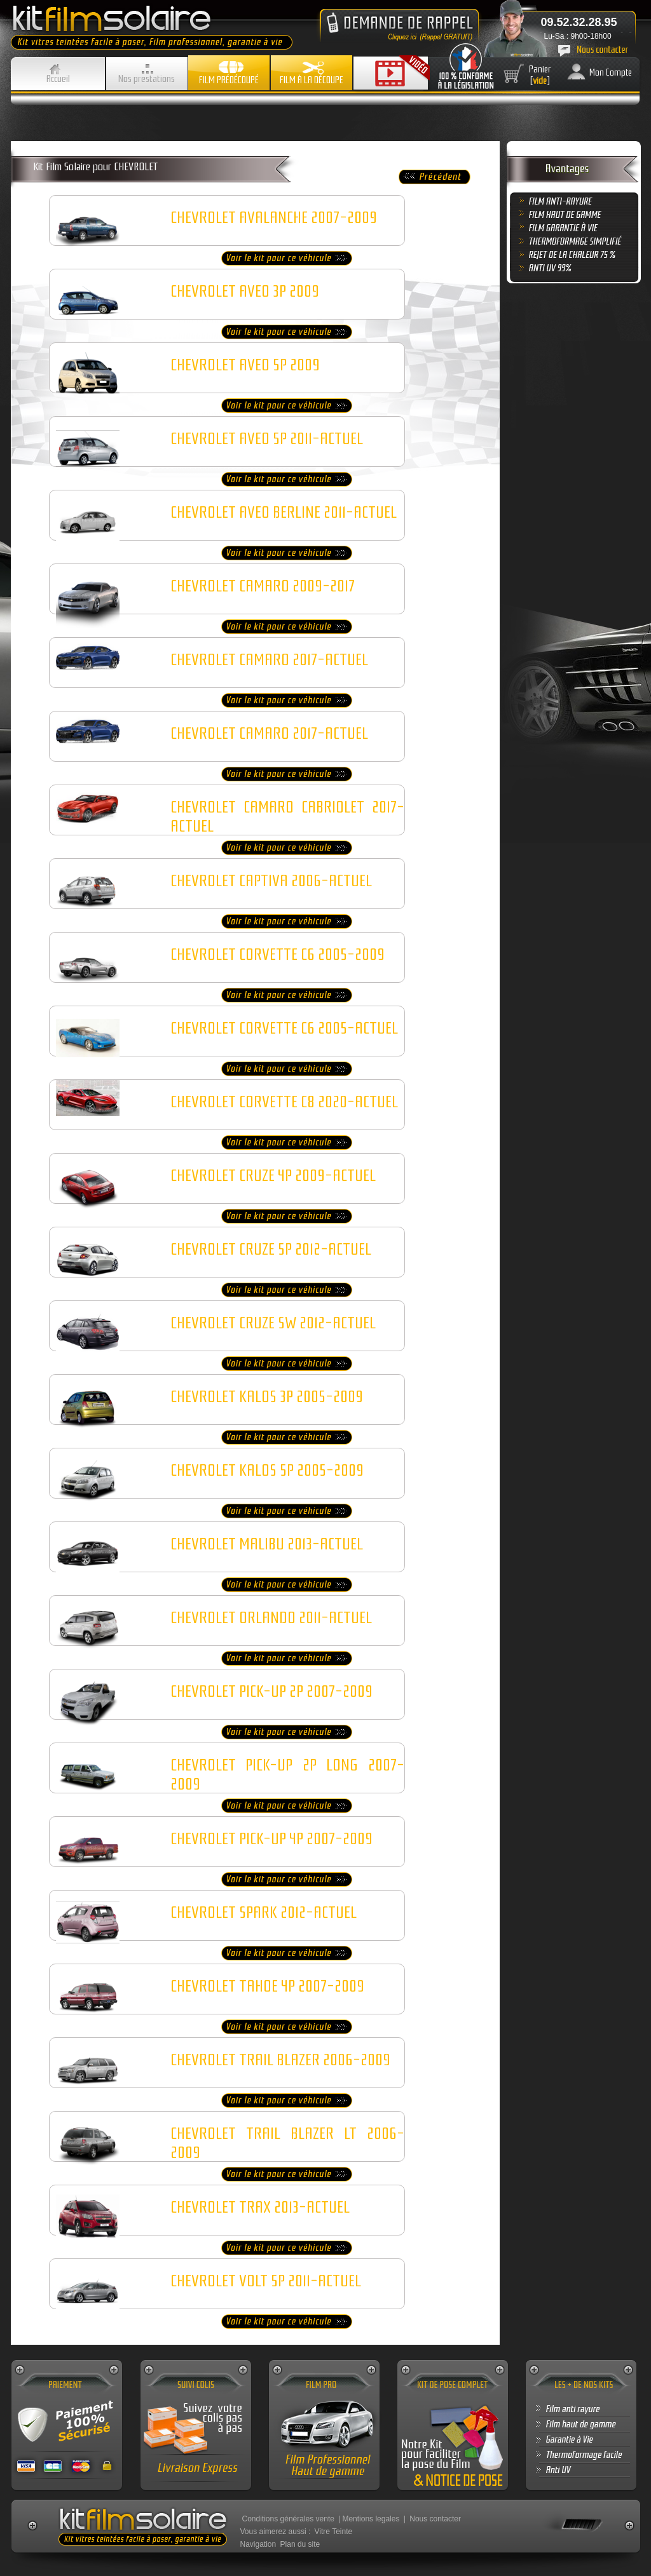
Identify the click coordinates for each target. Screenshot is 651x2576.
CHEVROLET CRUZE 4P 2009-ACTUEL (273, 1175)
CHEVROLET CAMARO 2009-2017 (262, 586)
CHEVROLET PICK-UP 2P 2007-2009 (271, 1691)
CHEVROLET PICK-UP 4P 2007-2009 (271, 1839)
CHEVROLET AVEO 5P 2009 (245, 365)
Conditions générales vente (288, 2518)
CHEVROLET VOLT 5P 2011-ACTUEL (265, 2281)
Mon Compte (610, 72)
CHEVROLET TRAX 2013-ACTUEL (260, 2207)
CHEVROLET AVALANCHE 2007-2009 (273, 217)
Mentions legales (370, 2518)
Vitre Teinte (334, 2531)
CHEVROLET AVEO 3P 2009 (244, 291)
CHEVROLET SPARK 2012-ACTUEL (263, 1912)
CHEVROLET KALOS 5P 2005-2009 (267, 1470)
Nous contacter (435, 2518)
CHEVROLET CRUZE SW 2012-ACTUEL (273, 1323)
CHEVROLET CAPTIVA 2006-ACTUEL (271, 881)
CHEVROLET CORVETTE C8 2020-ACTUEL (284, 1102)
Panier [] (540, 75)
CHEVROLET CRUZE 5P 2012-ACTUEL (270, 1249)
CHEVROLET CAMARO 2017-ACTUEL (269, 660)
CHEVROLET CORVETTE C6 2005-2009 (277, 954)
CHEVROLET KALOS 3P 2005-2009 (266, 1396)
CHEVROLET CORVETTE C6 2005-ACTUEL (284, 1028)
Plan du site (300, 2544)
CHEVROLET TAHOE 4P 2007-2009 (267, 1986)
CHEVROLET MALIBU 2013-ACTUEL (266, 1544)
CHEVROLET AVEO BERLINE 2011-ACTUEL (283, 512)
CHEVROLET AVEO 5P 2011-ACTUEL (266, 438)
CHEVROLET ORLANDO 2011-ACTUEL (271, 1618)
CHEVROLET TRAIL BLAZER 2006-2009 (280, 2060)
